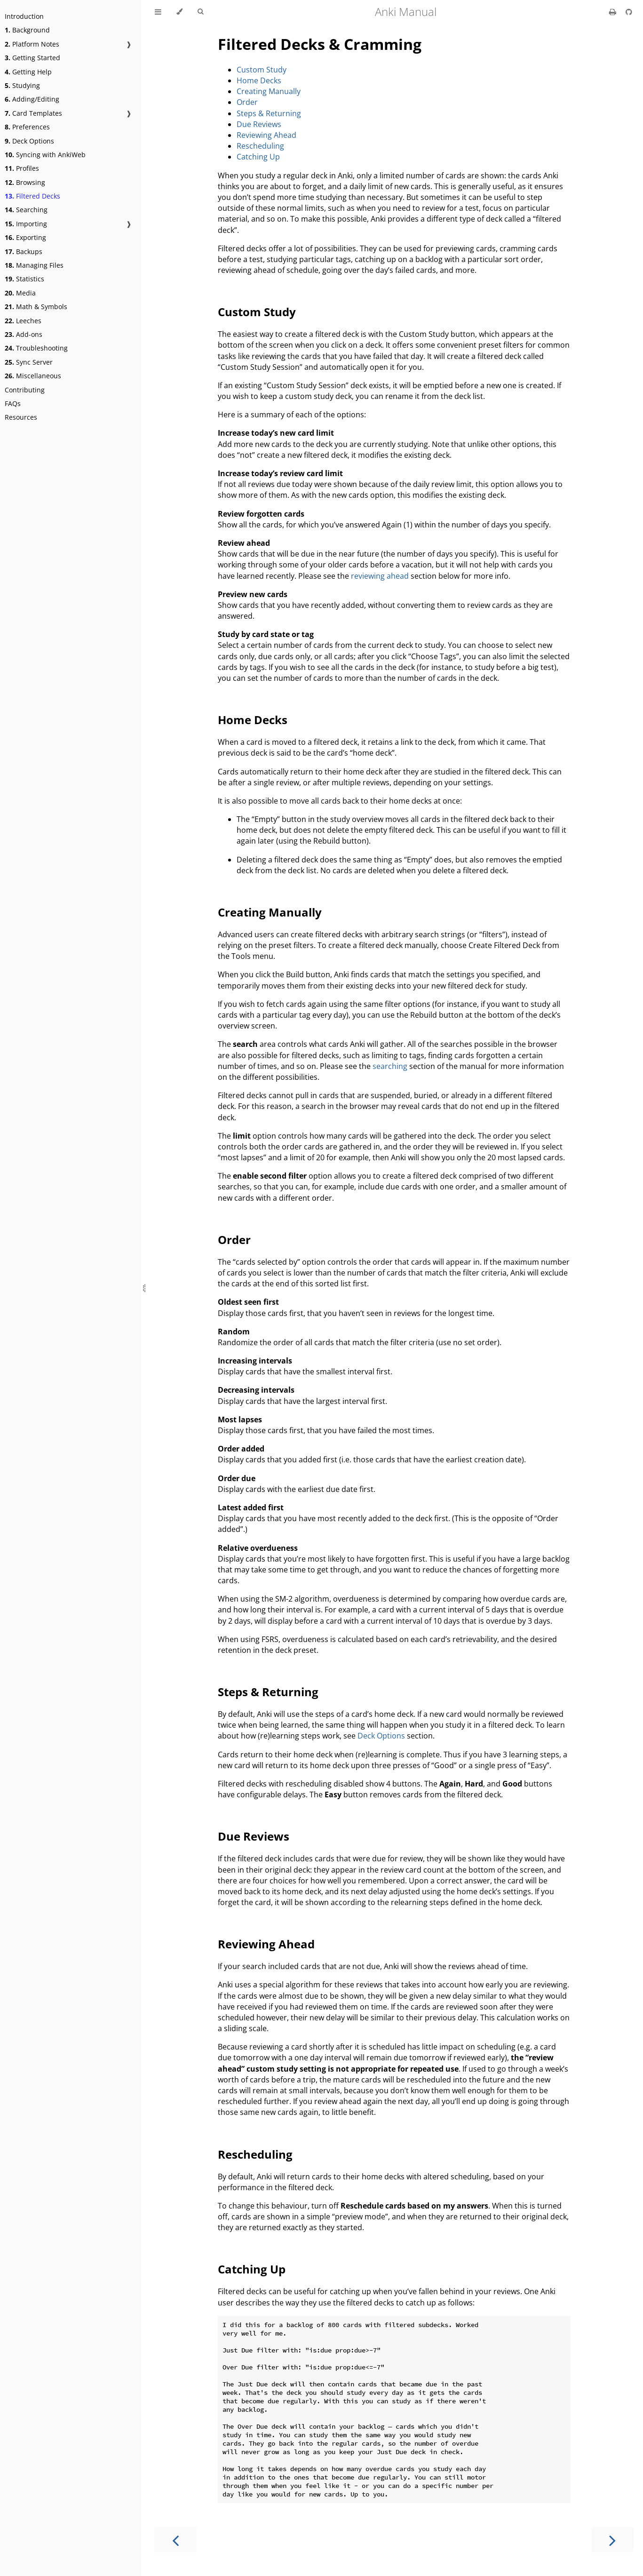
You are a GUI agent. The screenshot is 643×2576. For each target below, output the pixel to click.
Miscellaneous (33, 375)
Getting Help (28, 71)
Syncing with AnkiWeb (45, 154)
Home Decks (259, 80)
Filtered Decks (32, 195)
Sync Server (29, 362)
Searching (26, 209)
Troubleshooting (36, 347)
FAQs (13, 403)
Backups (23, 251)
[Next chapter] (612, 2539)
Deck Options (29, 140)
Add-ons (23, 334)
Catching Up (258, 157)
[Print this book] (613, 12)
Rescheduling (260, 146)
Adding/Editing (32, 99)
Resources (21, 417)
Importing (26, 223)
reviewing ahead (380, 576)
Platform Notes (32, 44)
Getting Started (32, 57)
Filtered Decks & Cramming (319, 44)
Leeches (23, 320)
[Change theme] (179, 12)
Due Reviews (259, 124)
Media (20, 292)
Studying (22, 85)
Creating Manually (269, 91)
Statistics (24, 278)
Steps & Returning (269, 113)
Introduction (24, 16)
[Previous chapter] (175, 2539)
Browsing (25, 182)
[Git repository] (629, 12)
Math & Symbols (36, 306)
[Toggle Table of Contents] (158, 12)
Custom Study (261, 69)
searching (390, 1066)
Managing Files (34, 265)
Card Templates (33, 113)
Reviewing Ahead (266, 135)
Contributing (25, 389)
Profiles (22, 168)
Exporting (25, 237)
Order (247, 102)
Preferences (27, 126)
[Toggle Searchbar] (200, 12)
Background (27, 29)
